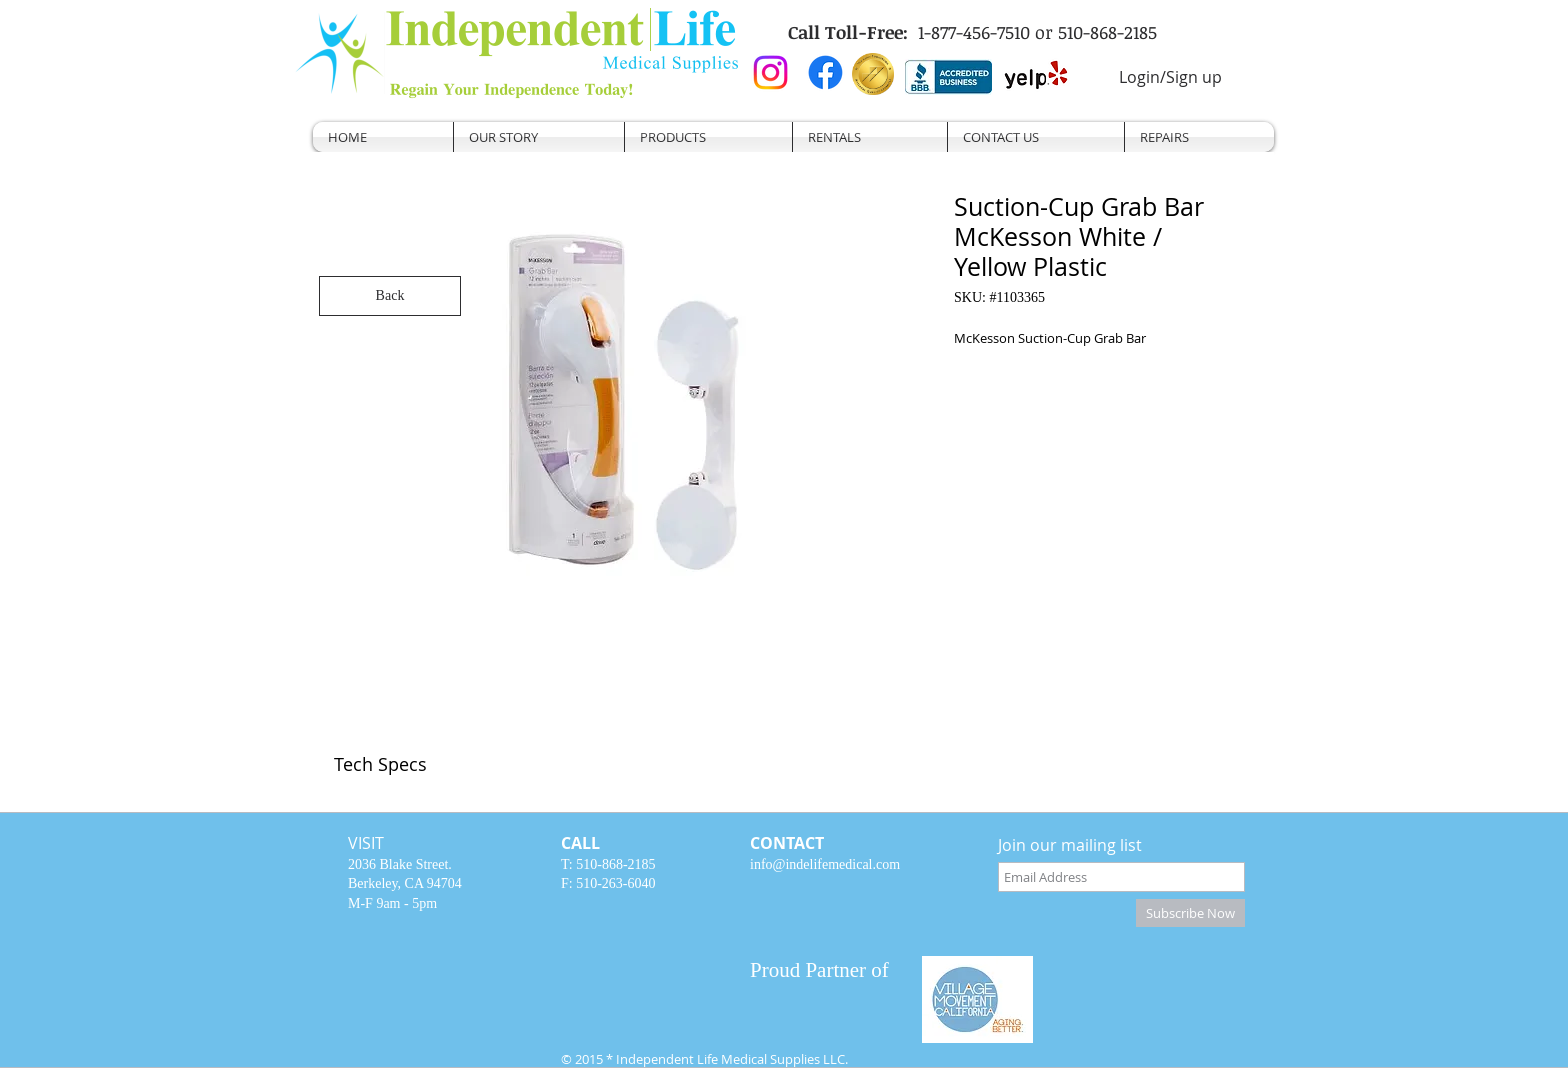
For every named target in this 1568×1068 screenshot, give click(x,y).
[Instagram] (770, 72)
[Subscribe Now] (1190, 913)
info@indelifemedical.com (825, 864)
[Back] (390, 296)
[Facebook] (825, 72)
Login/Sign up (1170, 77)
